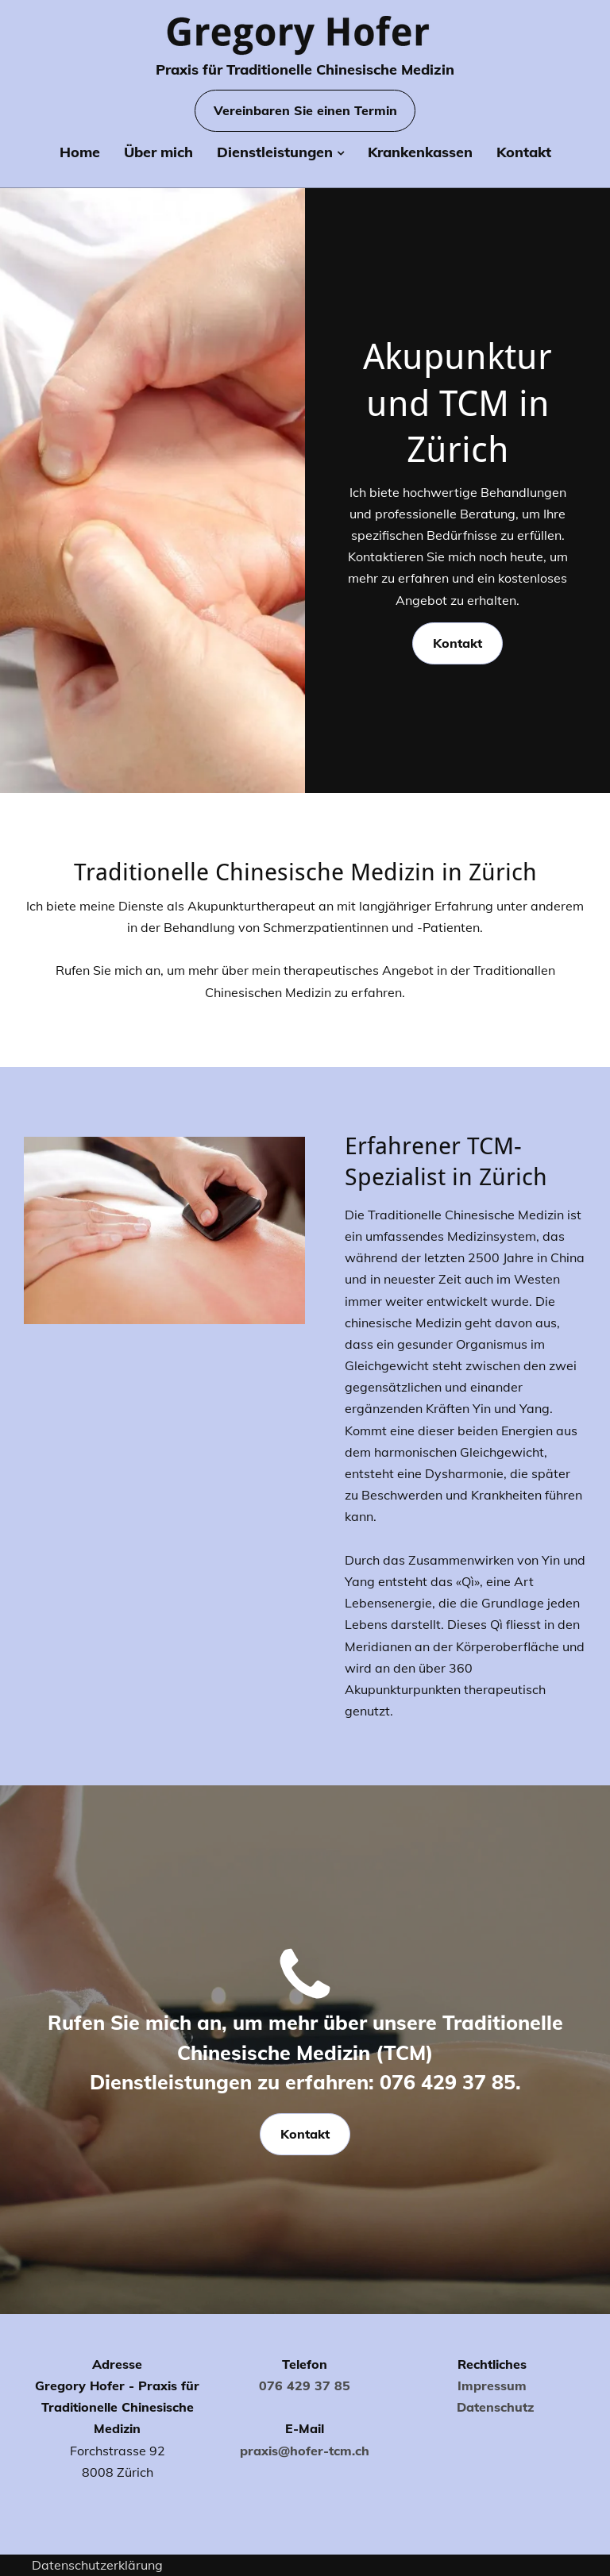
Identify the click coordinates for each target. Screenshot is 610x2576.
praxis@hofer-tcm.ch (304, 2451)
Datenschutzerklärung (97, 2565)
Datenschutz (495, 2407)
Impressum (492, 2385)
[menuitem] (80, 155)
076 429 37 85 (304, 2385)
